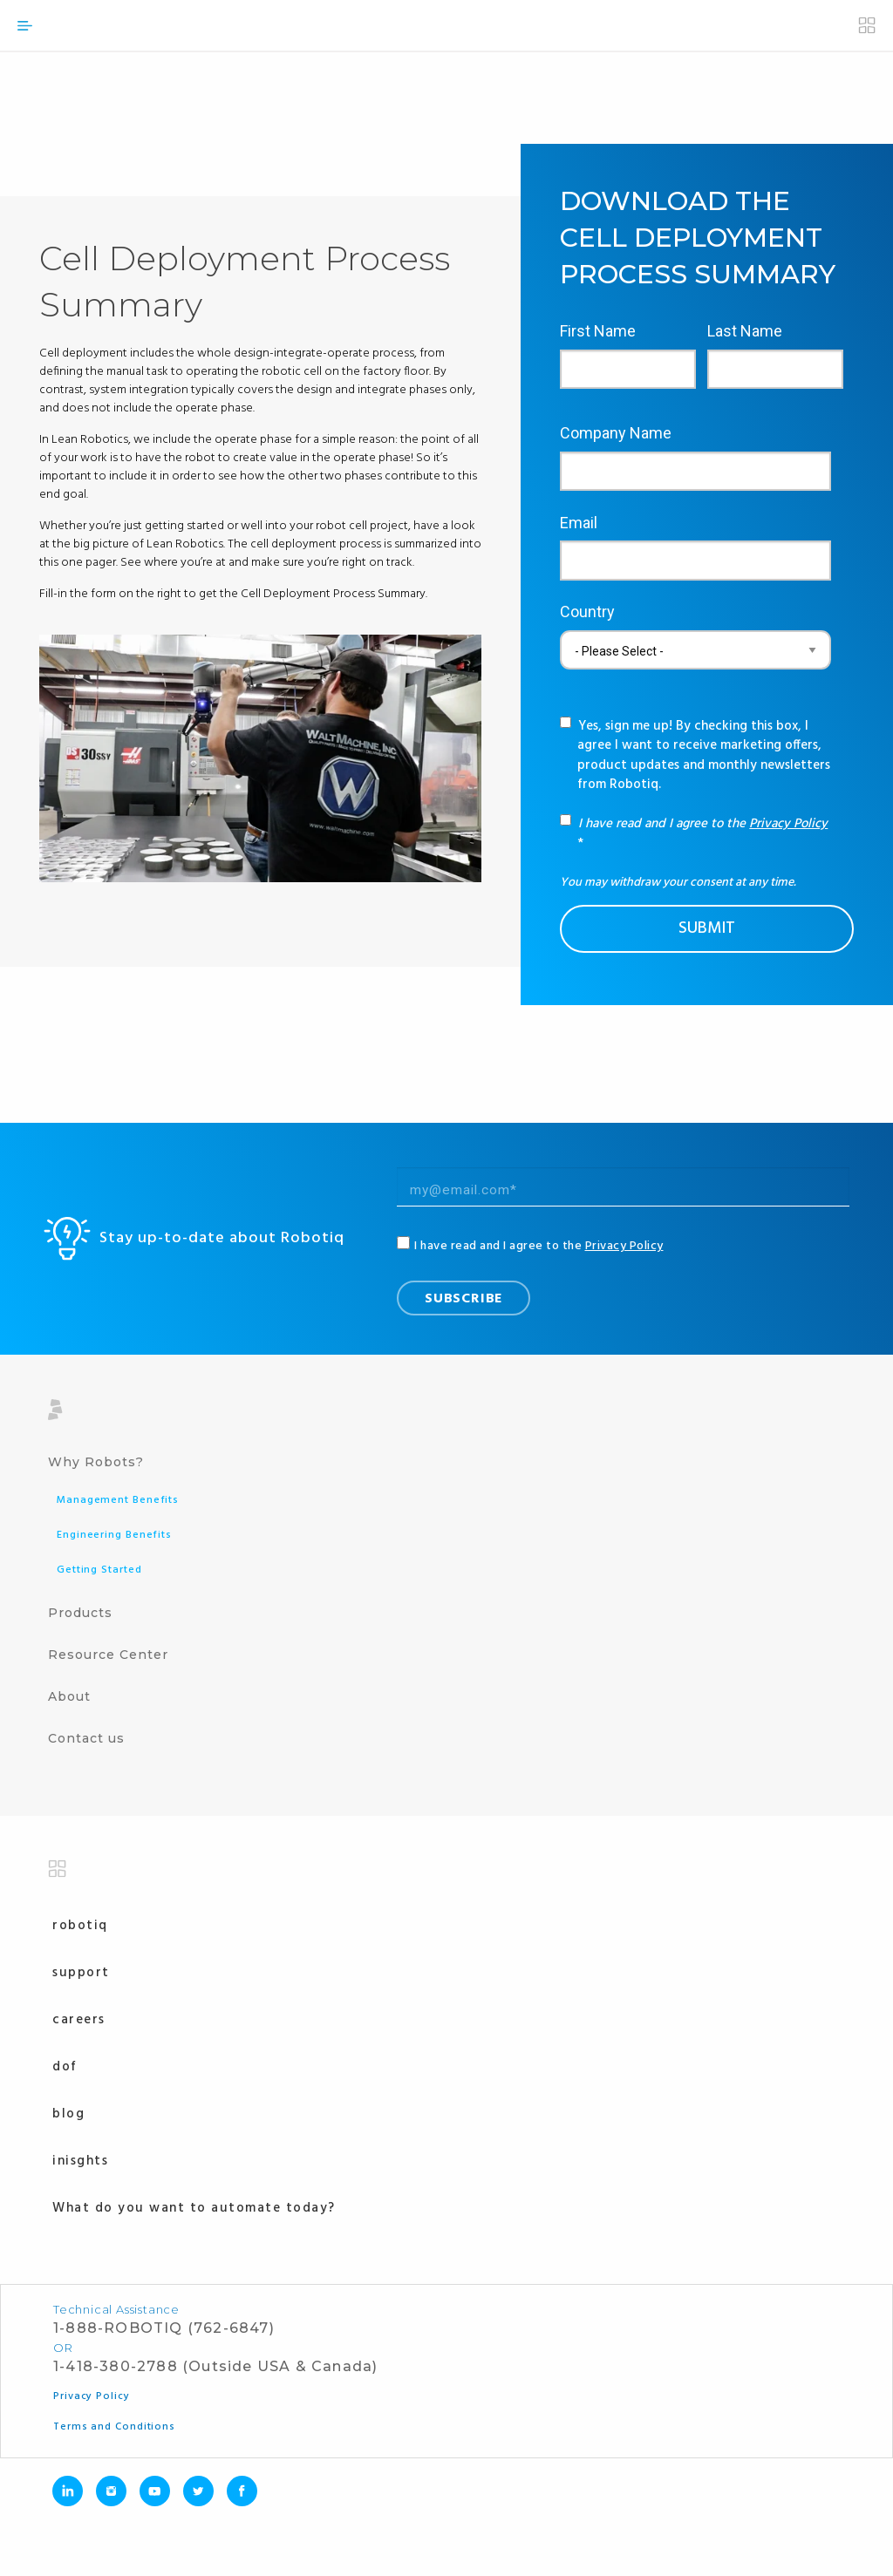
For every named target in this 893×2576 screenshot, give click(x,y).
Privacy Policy (788, 823)
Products (80, 1613)
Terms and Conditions (114, 2427)
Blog (68, 2114)
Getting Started (99, 1570)
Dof (65, 2066)
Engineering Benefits (114, 1535)
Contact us (86, 1738)
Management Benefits (118, 1500)
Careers (79, 2019)
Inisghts (80, 2161)
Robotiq (80, 1925)
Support (81, 1972)
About (69, 1696)
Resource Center (108, 1654)
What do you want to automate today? (194, 2208)
